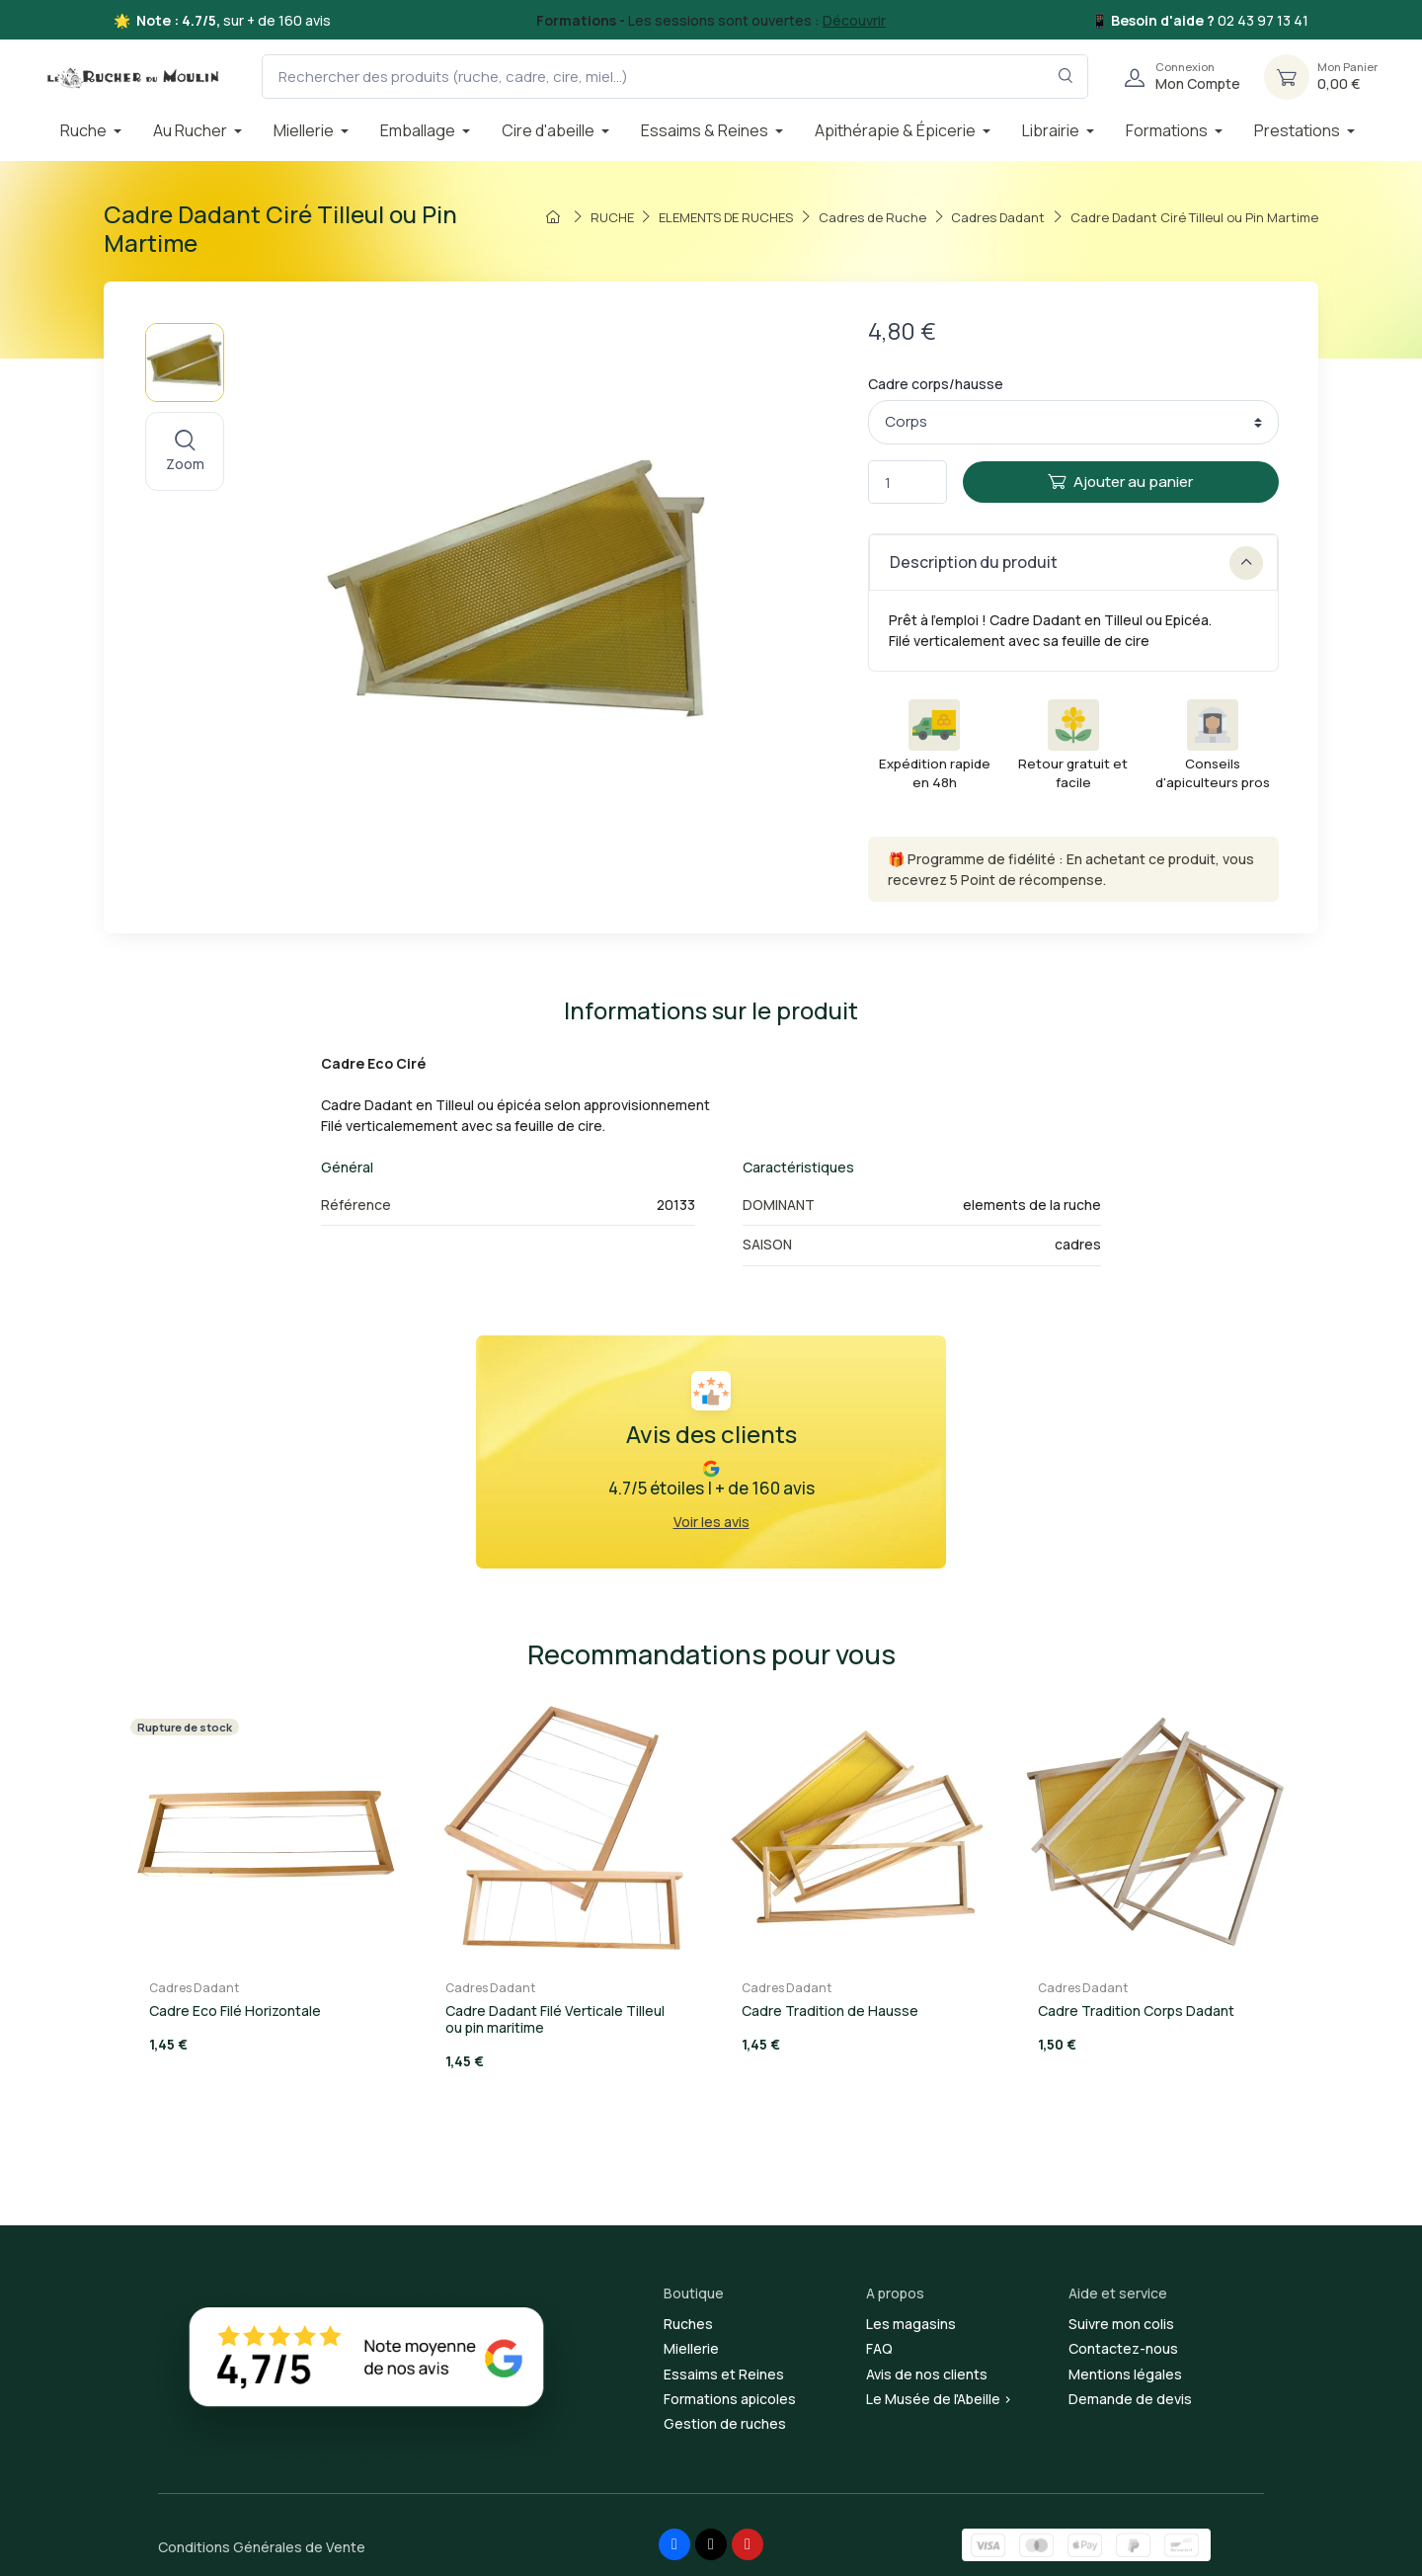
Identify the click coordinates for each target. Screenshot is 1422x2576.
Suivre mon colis (1121, 2323)
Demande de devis (1130, 2398)
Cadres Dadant (194, 1987)
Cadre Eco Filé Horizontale (235, 2010)
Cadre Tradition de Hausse (830, 2010)
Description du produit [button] (1076, 563)
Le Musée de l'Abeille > (939, 2398)
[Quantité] (907, 482)
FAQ (879, 2348)
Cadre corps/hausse (935, 383)
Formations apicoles (730, 2398)
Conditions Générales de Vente (261, 2546)
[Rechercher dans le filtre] (1066, 76)
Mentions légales (1125, 2374)
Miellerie (691, 2348)
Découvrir (854, 20)
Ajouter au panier (1120, 481)
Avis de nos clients (927, 2374)
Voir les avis (711, 1521)
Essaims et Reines (724, 2374)
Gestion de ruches (725, 2423)
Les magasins (911, 2323)
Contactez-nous (1123, 2348)
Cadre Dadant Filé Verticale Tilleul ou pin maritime (555, 2019)
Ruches (688, 2323)
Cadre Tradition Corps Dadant (1136, 2010)
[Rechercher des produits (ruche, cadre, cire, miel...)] (675, 76)
